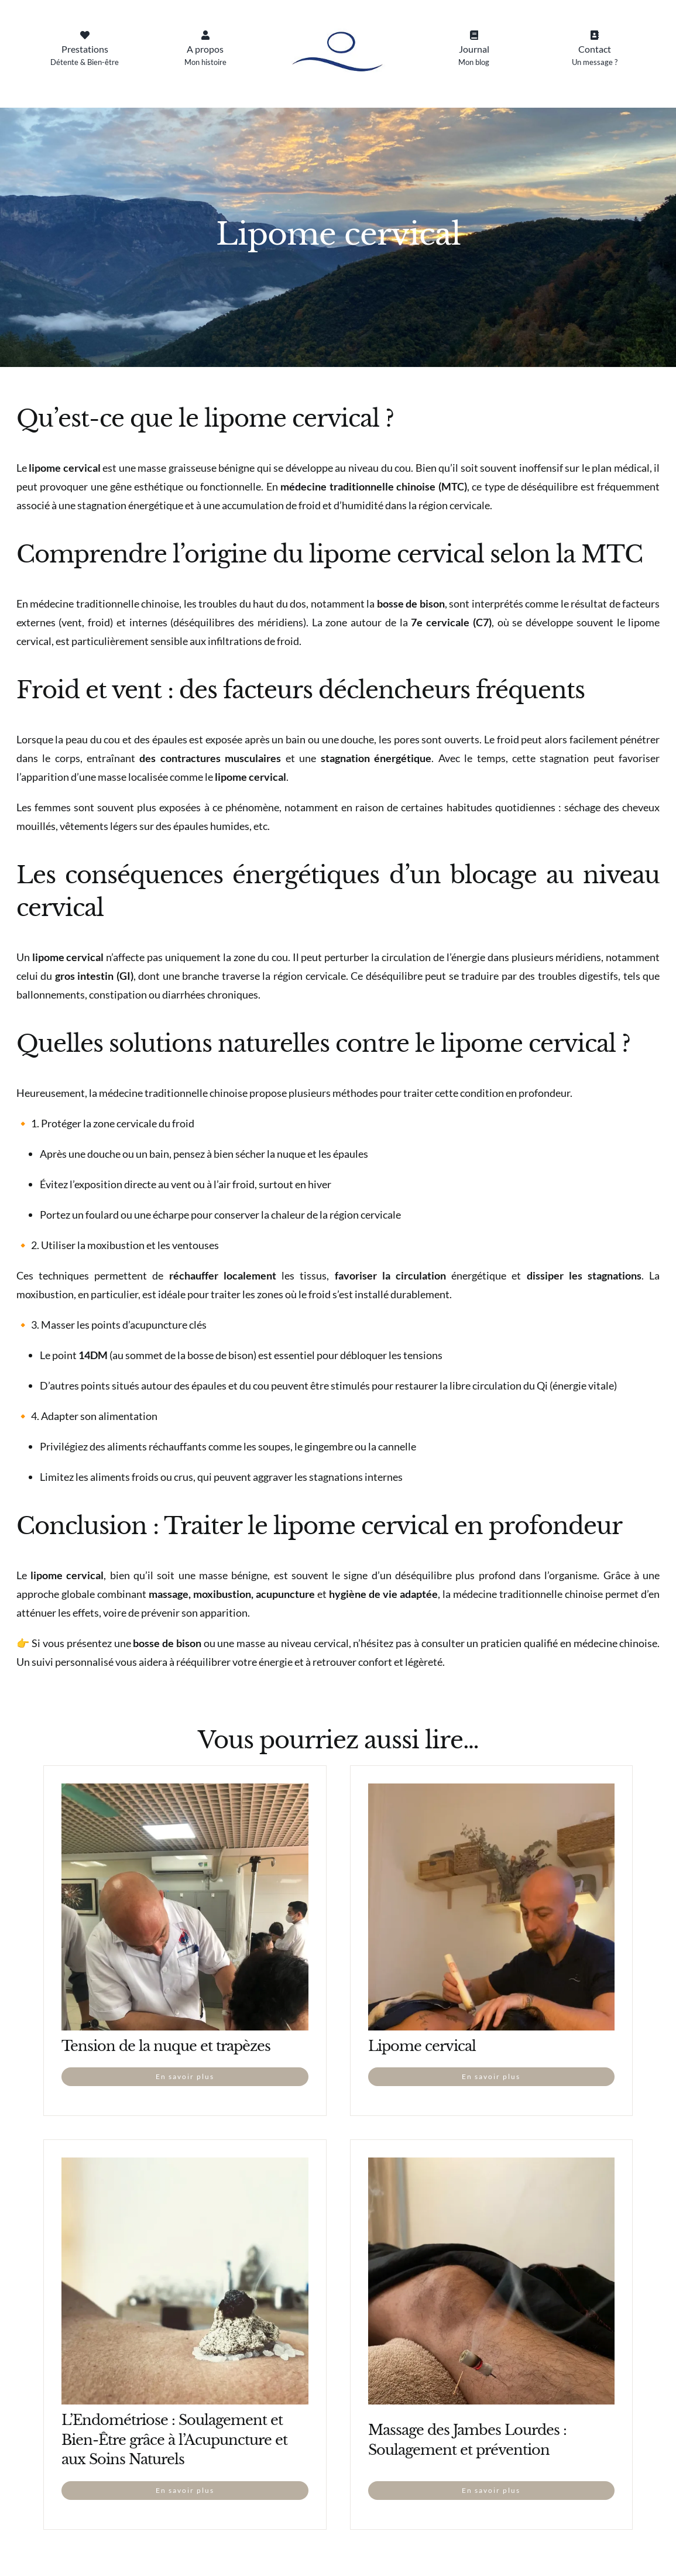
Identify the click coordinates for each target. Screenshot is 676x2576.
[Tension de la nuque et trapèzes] (184, 1792)
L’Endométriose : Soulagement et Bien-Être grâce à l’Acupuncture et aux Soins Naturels (174, 2440)
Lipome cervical (422, 2046)
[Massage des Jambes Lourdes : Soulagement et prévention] (491, 2166)
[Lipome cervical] (491, 1792)
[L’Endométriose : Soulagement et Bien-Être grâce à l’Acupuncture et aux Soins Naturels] (184, 2166)
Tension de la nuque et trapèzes (165, 2046)
